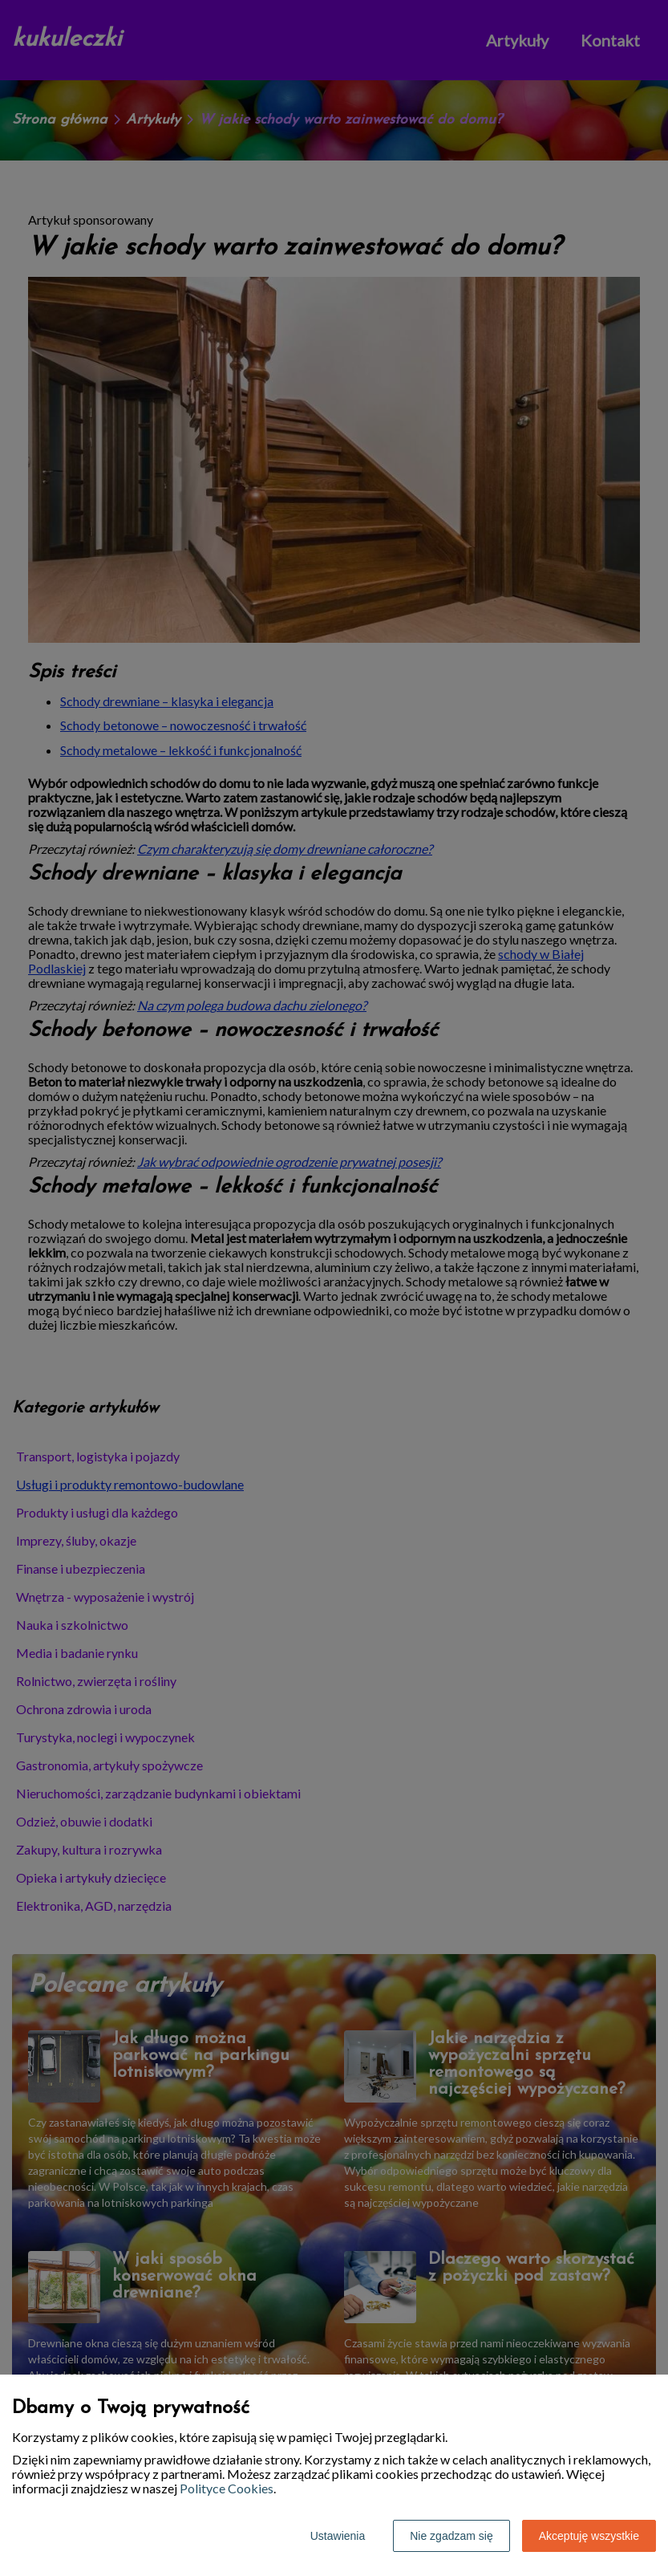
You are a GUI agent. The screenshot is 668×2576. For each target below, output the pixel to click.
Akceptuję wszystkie (589, 2535)
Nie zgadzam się (451, 2535)
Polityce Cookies (226, 2488)
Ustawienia (337, 2535)
